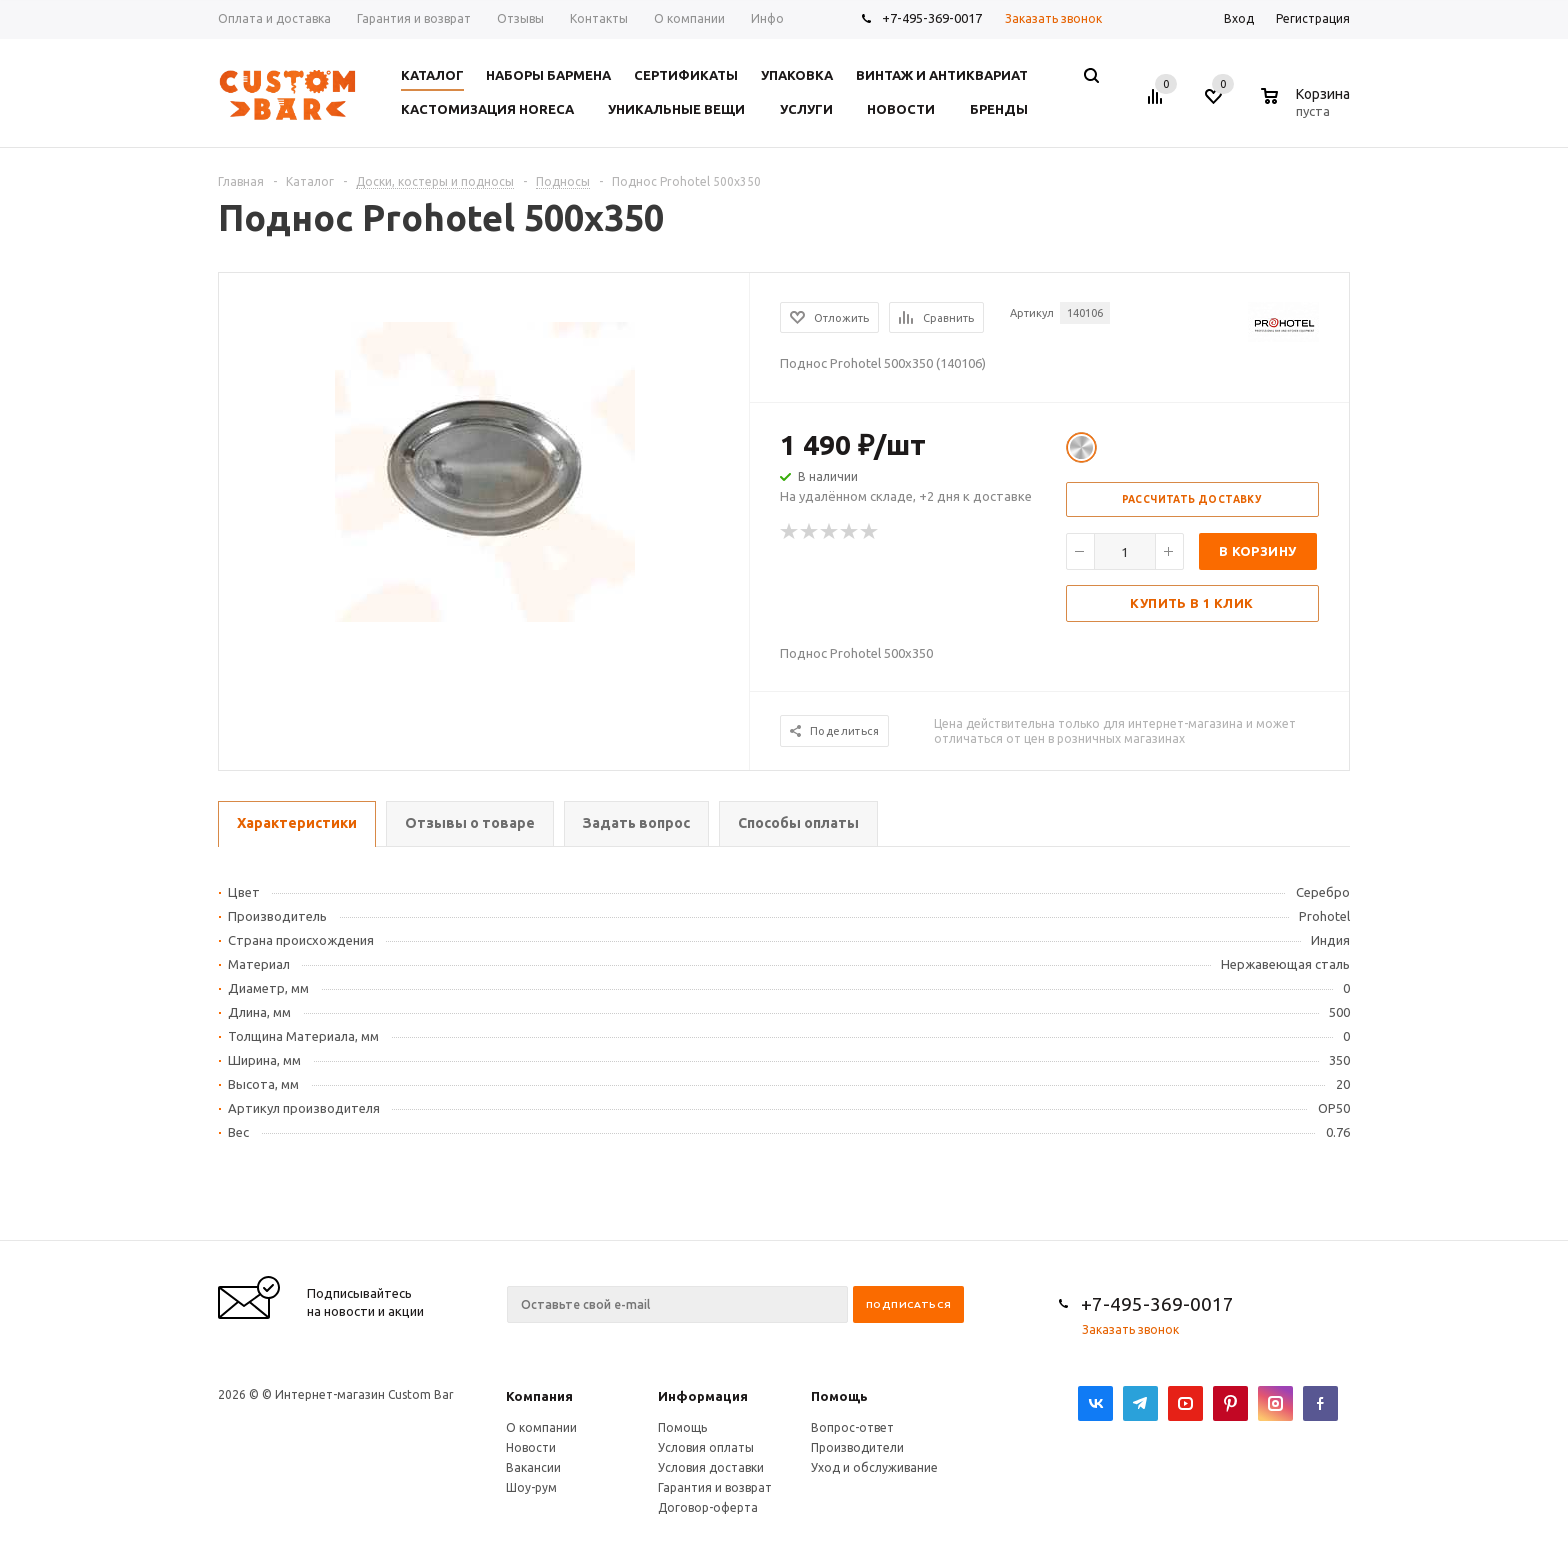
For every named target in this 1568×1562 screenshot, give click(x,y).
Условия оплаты (706, 1447)
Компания (539, 1396)
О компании (541, 1427)
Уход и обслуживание (874, 1467)
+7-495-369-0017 (932, 18)
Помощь (839, 1396)
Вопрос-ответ (852, 1427)
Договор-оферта (708, 1507)
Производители (857, 1447)
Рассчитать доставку (1192, 499)
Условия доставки (711, 1467)
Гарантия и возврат (715, 1487)
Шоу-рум (531, 1487)
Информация (703, 1396)
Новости (531, 1447)
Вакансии (533, 1467)
